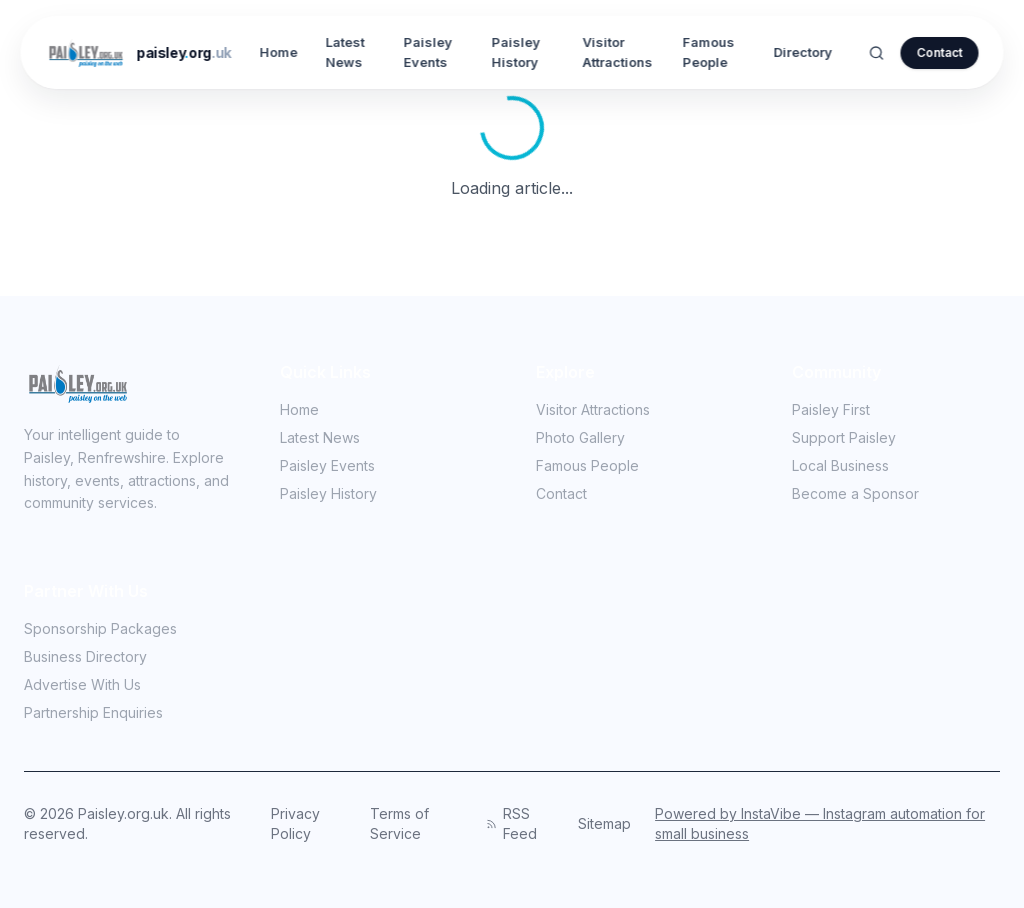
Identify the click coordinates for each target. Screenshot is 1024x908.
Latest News (345, 52)
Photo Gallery (588, 437)
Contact (940, 52)
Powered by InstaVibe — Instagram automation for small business (820, 823)
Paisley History (516, 52)
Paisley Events (427, 52)
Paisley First (839, 409)
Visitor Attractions (617, 52)
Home (279, 52)
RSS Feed (511, 823)
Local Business (848, 465)
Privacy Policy (295, 823)
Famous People (709, 52)
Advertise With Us (82, 684)
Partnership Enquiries (101, 712)
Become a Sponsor (855, 493)
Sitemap (604, 823)
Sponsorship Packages (100, 628)
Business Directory (85, 656)
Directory (803, 52)
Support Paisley (852, 437)
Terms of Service (399, 823)
